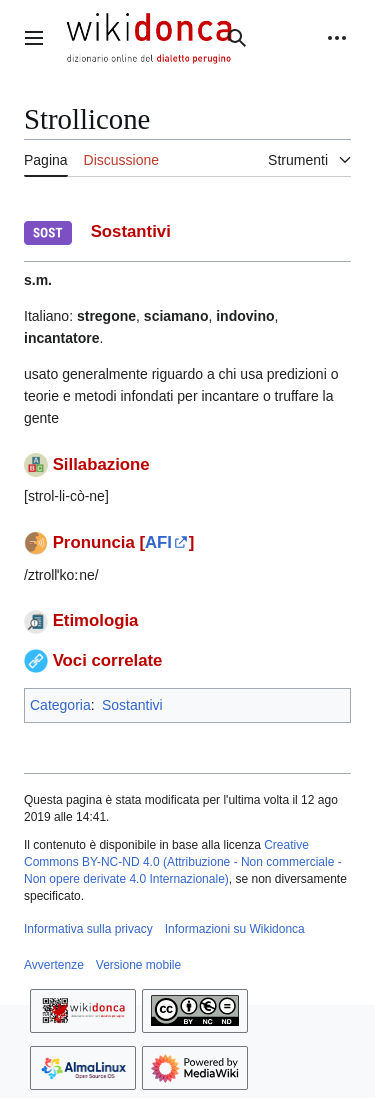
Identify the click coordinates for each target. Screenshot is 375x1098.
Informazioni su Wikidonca (235, 929)
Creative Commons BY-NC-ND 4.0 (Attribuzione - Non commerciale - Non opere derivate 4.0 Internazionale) (183, 862)
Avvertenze (54, 965)
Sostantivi (132, 705)
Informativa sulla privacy (88, 929)
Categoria (60, 705)
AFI (158, 542)
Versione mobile (138, 965)
